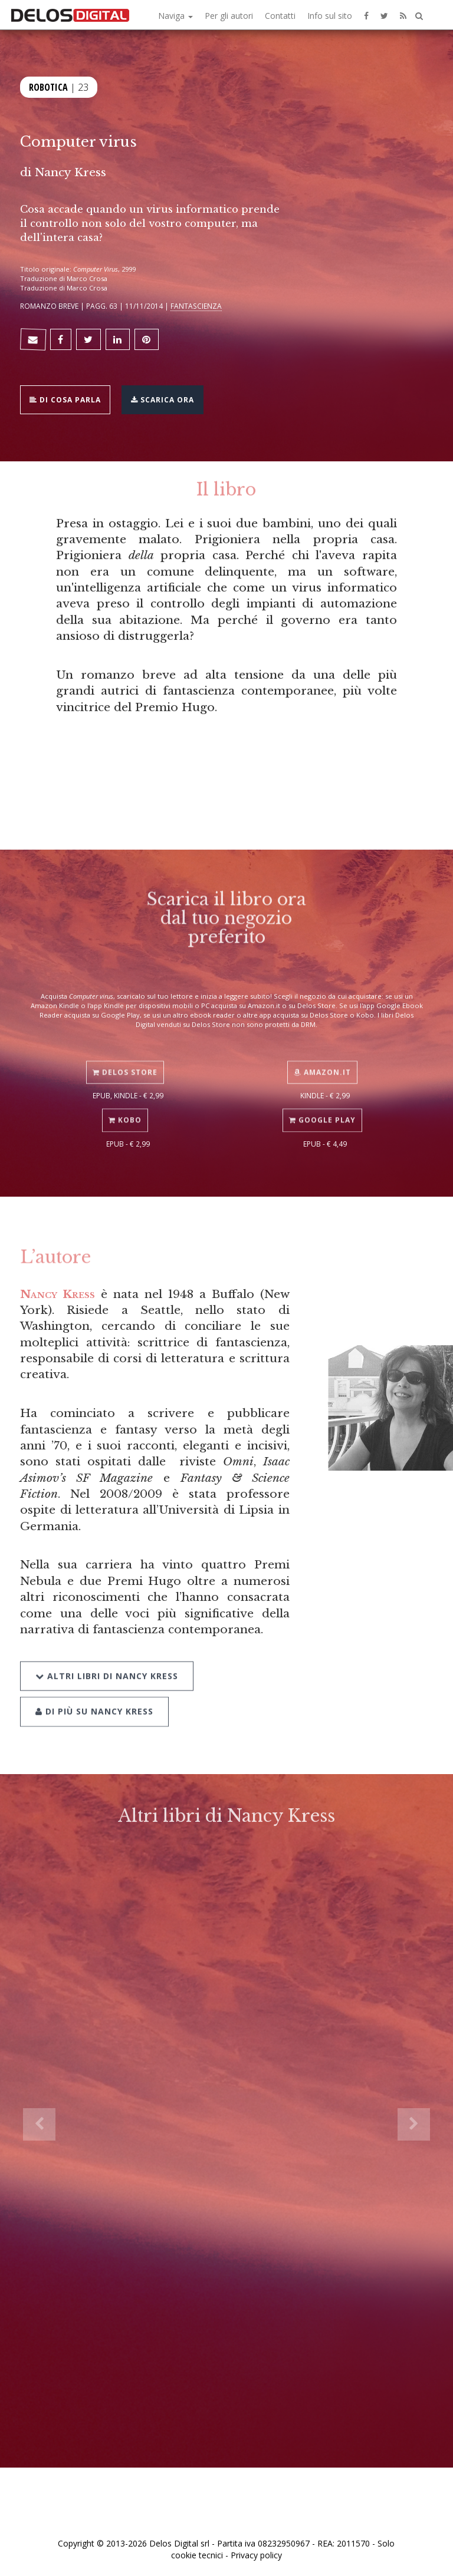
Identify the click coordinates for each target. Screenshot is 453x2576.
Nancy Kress (70, 172)
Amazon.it (322, 1062)
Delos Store (125, 1062)
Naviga (175, 15)
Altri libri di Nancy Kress (106, 1661)
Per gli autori (229, 15)
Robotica (48, 86)
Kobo (125, 1110)
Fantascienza (196, 306)
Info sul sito (329, 15)
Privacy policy (256, 2555)
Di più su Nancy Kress (94, 1697)
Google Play (322, 1110)
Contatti (280, 15)
